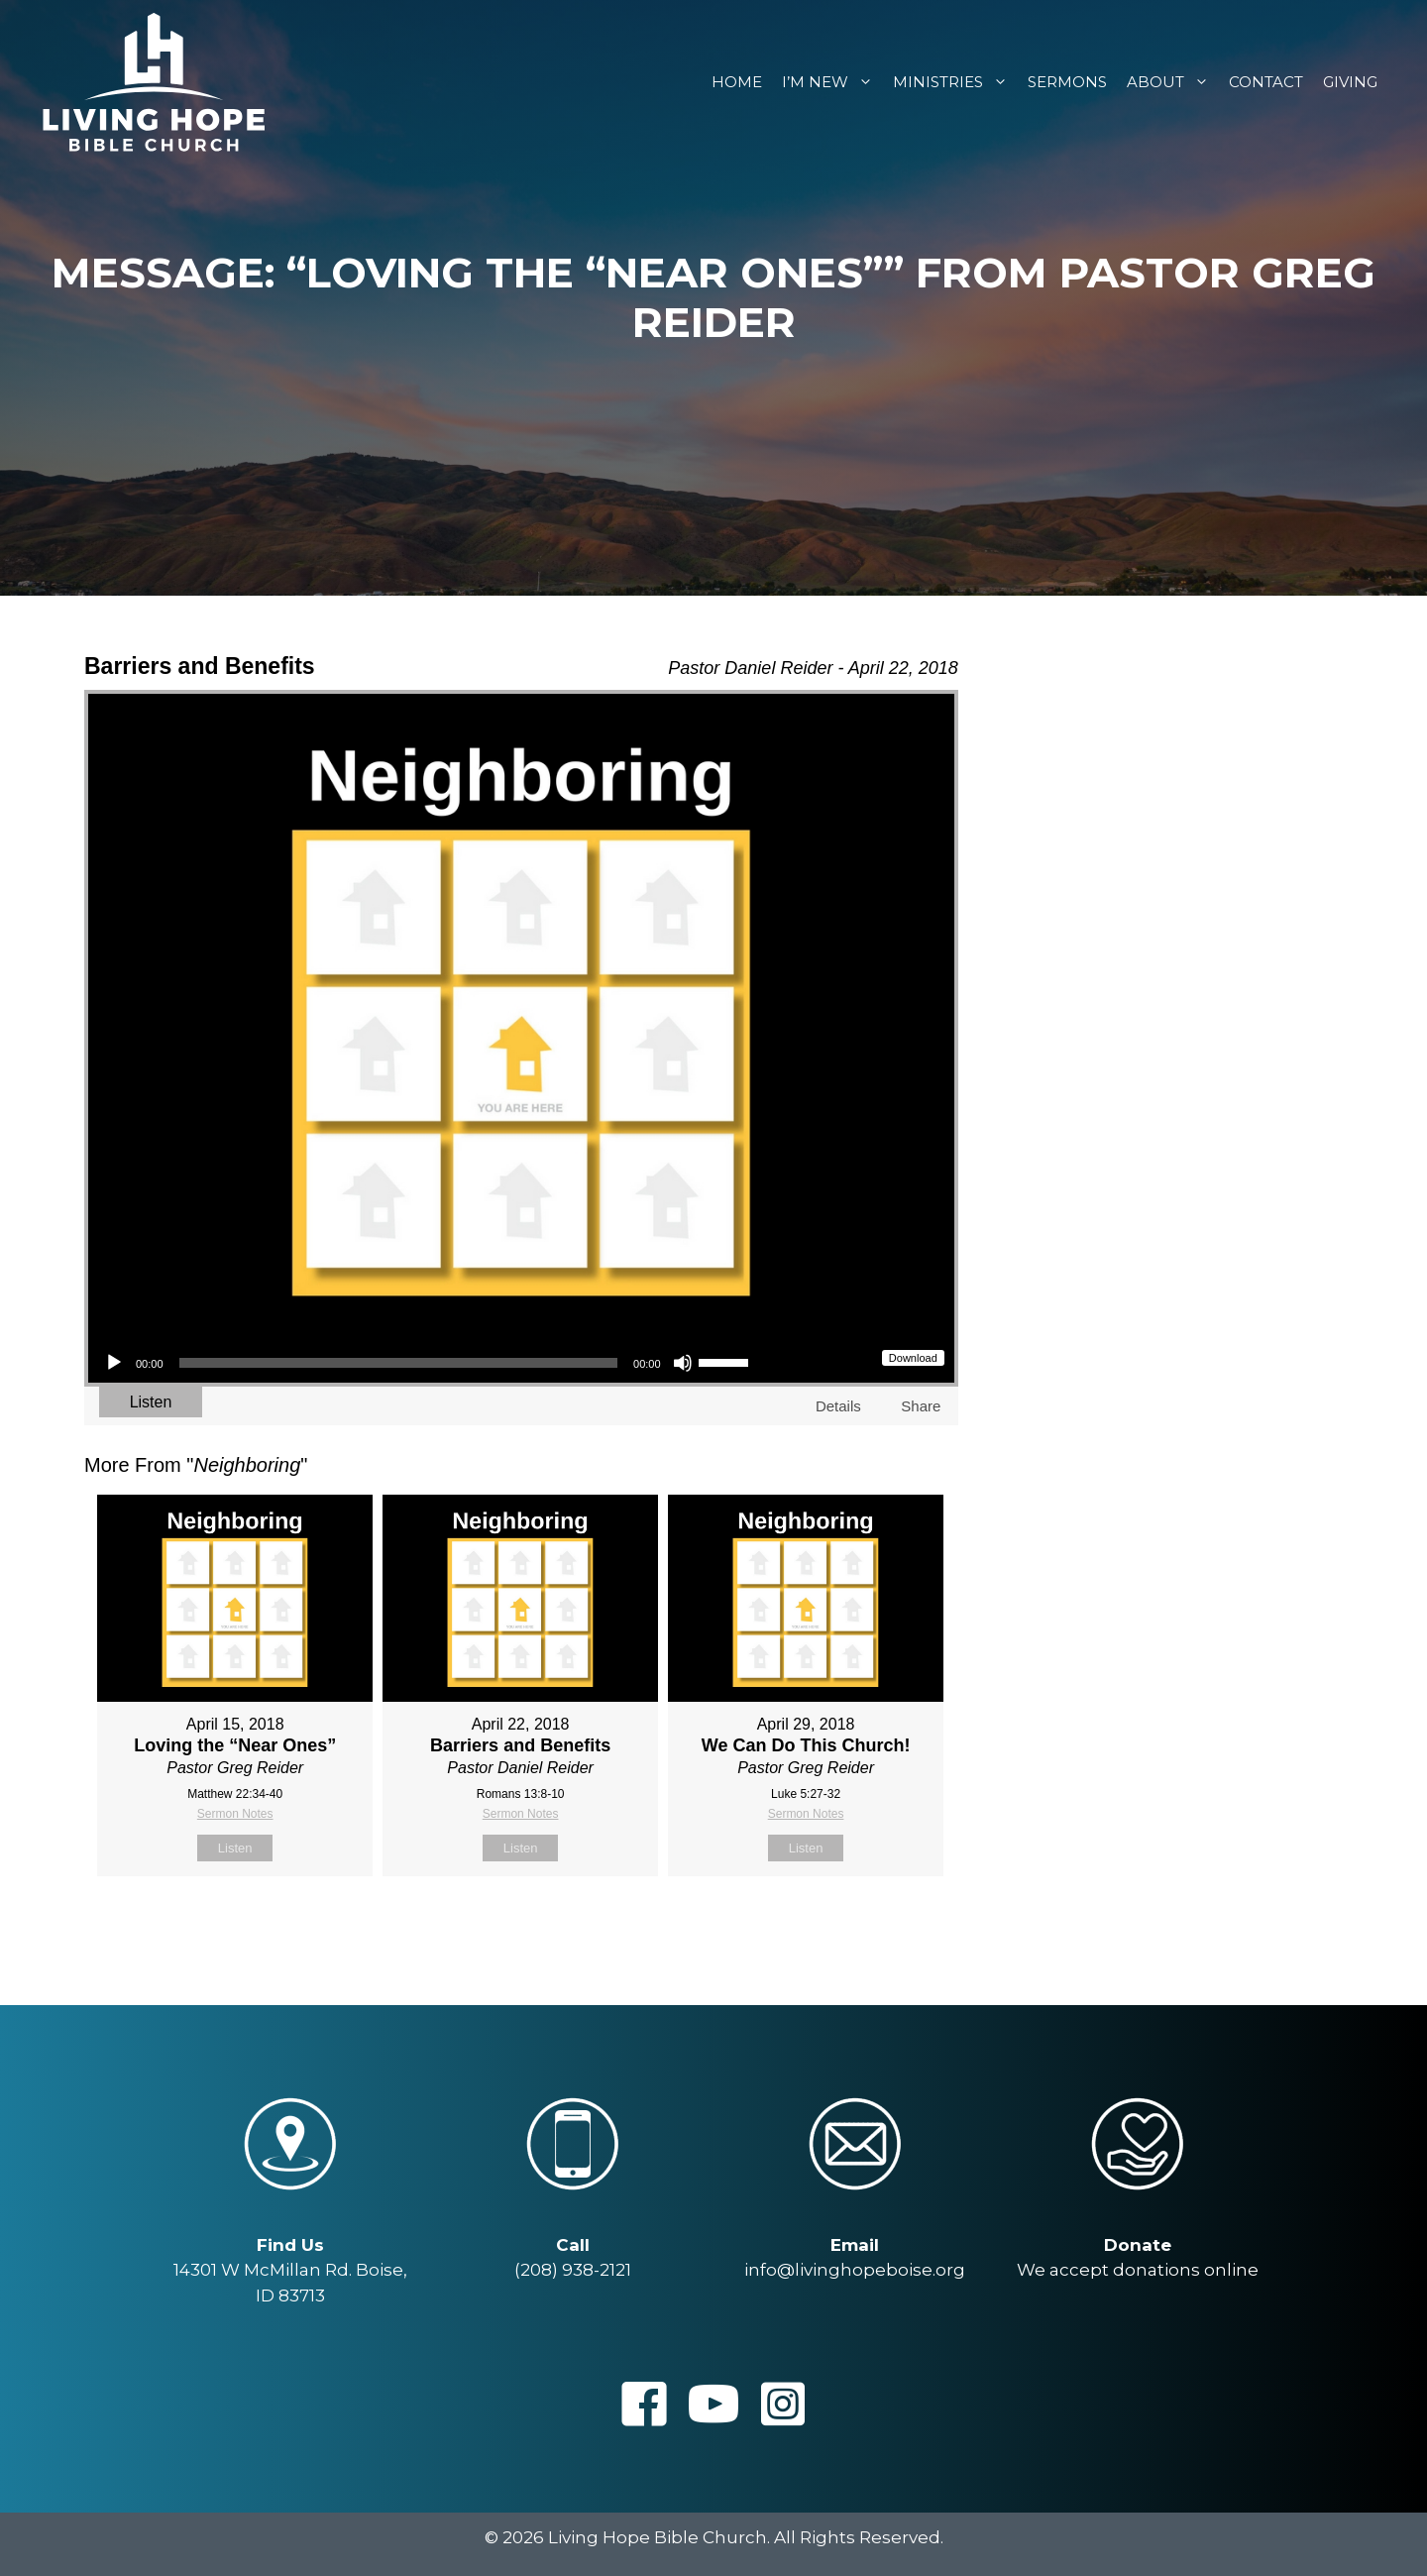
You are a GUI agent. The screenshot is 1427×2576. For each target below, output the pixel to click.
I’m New (832, 82)
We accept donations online (1138, 2270)
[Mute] (683, 1363)
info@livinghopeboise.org (854, 2270)
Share (920, 1406)
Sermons (1067, 81)
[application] (426, 1363)
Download (913, 1358)
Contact (1266, 81)
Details (838, 1406)
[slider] (398, 1363)
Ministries (955, 82)
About (1173, 82)
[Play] (114, 1363)
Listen (151, 1402)
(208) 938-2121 (572, 2270)
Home (737, 81)
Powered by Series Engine (885, 1926)
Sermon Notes (235, 1814)
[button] (644, 2403)
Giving (1350, 81)
